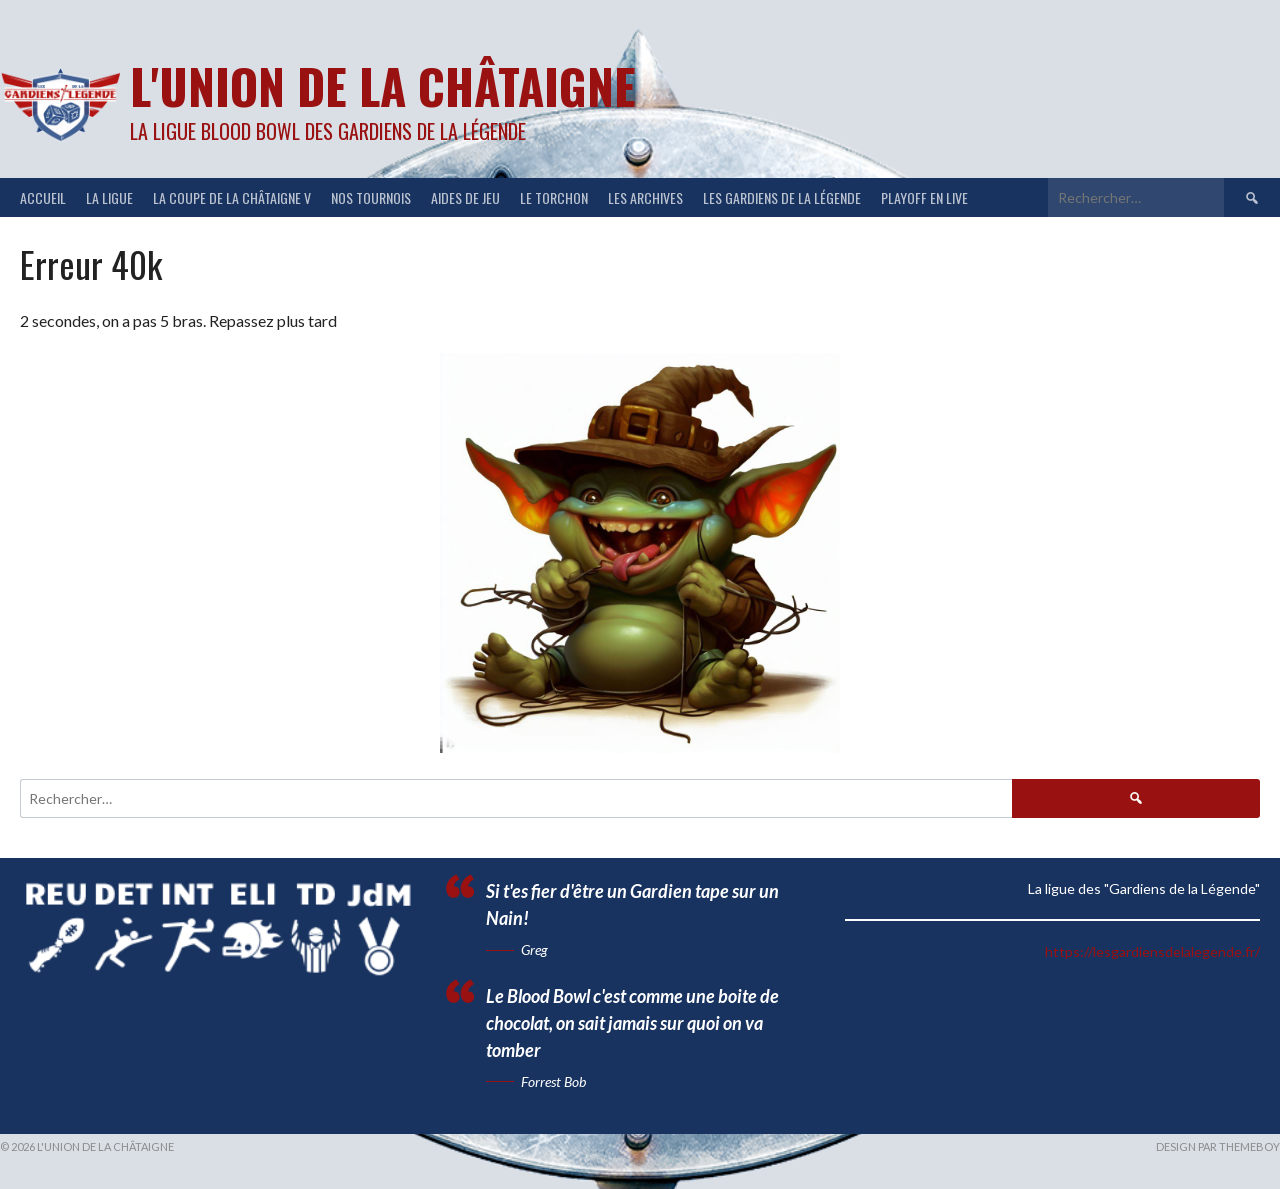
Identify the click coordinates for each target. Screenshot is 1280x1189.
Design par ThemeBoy (1218, 1146)
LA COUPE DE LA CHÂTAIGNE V (232, 197)
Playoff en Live (924, 197)
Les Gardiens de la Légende (782, 197)
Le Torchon (554, 197)
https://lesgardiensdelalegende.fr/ (1152, 951)
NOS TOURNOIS (371, 197)
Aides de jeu (465, 197)
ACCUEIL (43, 197)
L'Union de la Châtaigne (383, 85)
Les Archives (645, 197)
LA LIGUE (109, 197)
